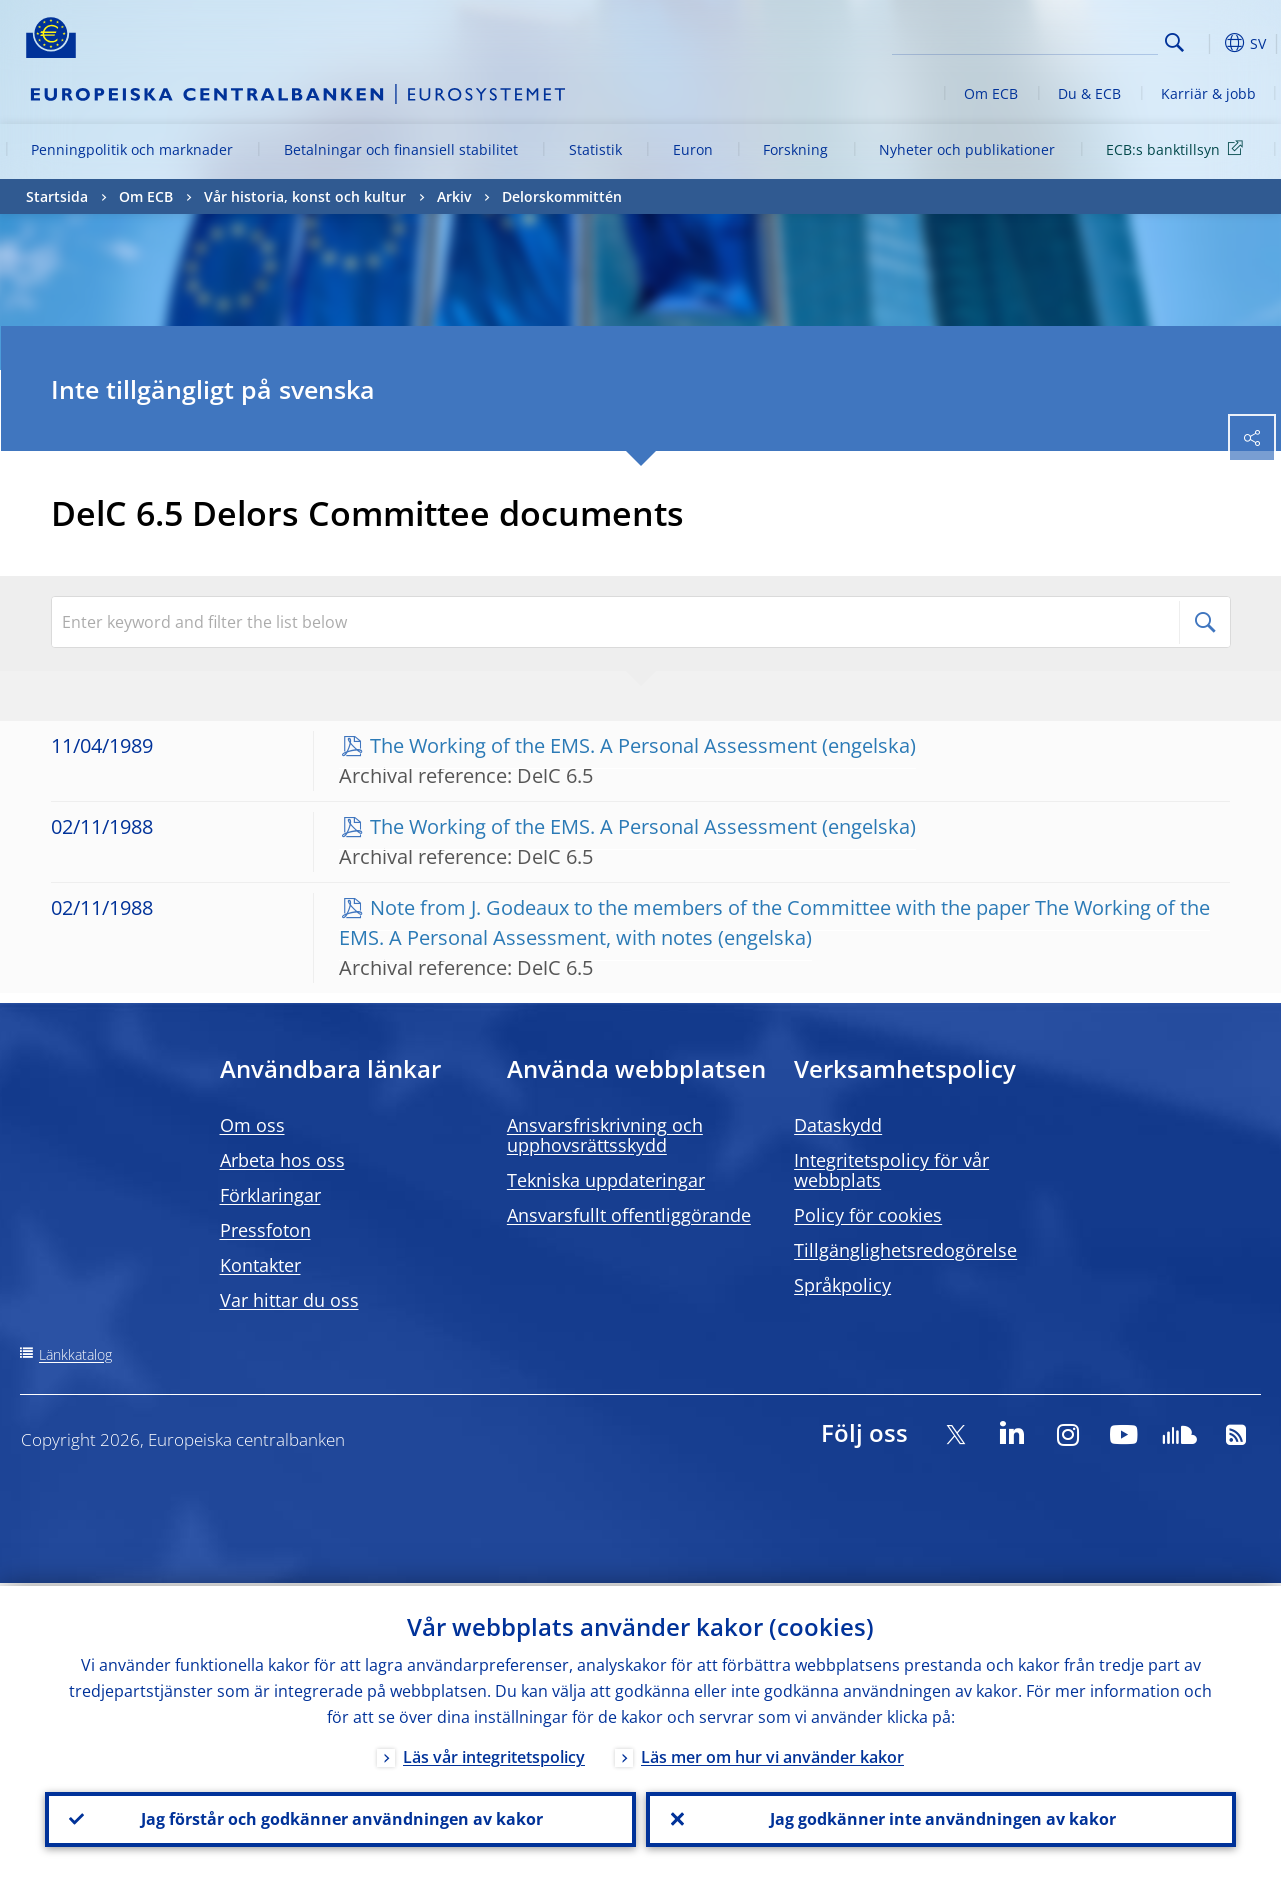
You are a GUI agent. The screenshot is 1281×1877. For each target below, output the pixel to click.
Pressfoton (265, 1230)
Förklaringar (270, 1195)
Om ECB (991, 93)
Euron (693, 149)
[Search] (1058, 40)
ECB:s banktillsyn (1178, 148)
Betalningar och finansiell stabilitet (401, 149)
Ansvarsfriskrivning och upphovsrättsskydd (605, 1135)
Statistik (595, 149)
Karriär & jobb (1208, 93)
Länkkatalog (75, 1354)
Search (1174, 42)
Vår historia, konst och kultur (305, 196)
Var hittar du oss (289, 1300)
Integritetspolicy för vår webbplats (891, 1170)
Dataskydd (838, 1125)
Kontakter (260, 1265)
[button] (1206, 43)
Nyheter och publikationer (967, 149)
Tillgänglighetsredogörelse (905, 1250)
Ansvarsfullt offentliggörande (629, 1215)
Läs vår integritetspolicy (494, 1754)
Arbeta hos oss (282, 1160)
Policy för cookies (868, 1215)
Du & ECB (1089, 93)
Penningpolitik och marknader (132, 149)
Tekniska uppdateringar (606, 1180)
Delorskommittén (562, 196)
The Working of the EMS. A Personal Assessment (593, 745)
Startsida (57, 196)
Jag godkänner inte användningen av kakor (941, 1818)
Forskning (795, 149)
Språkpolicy (842, 1285)
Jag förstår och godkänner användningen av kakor (340, 1818)
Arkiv (454, 196)
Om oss (252, 1125)
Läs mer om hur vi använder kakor (772, 1754)
